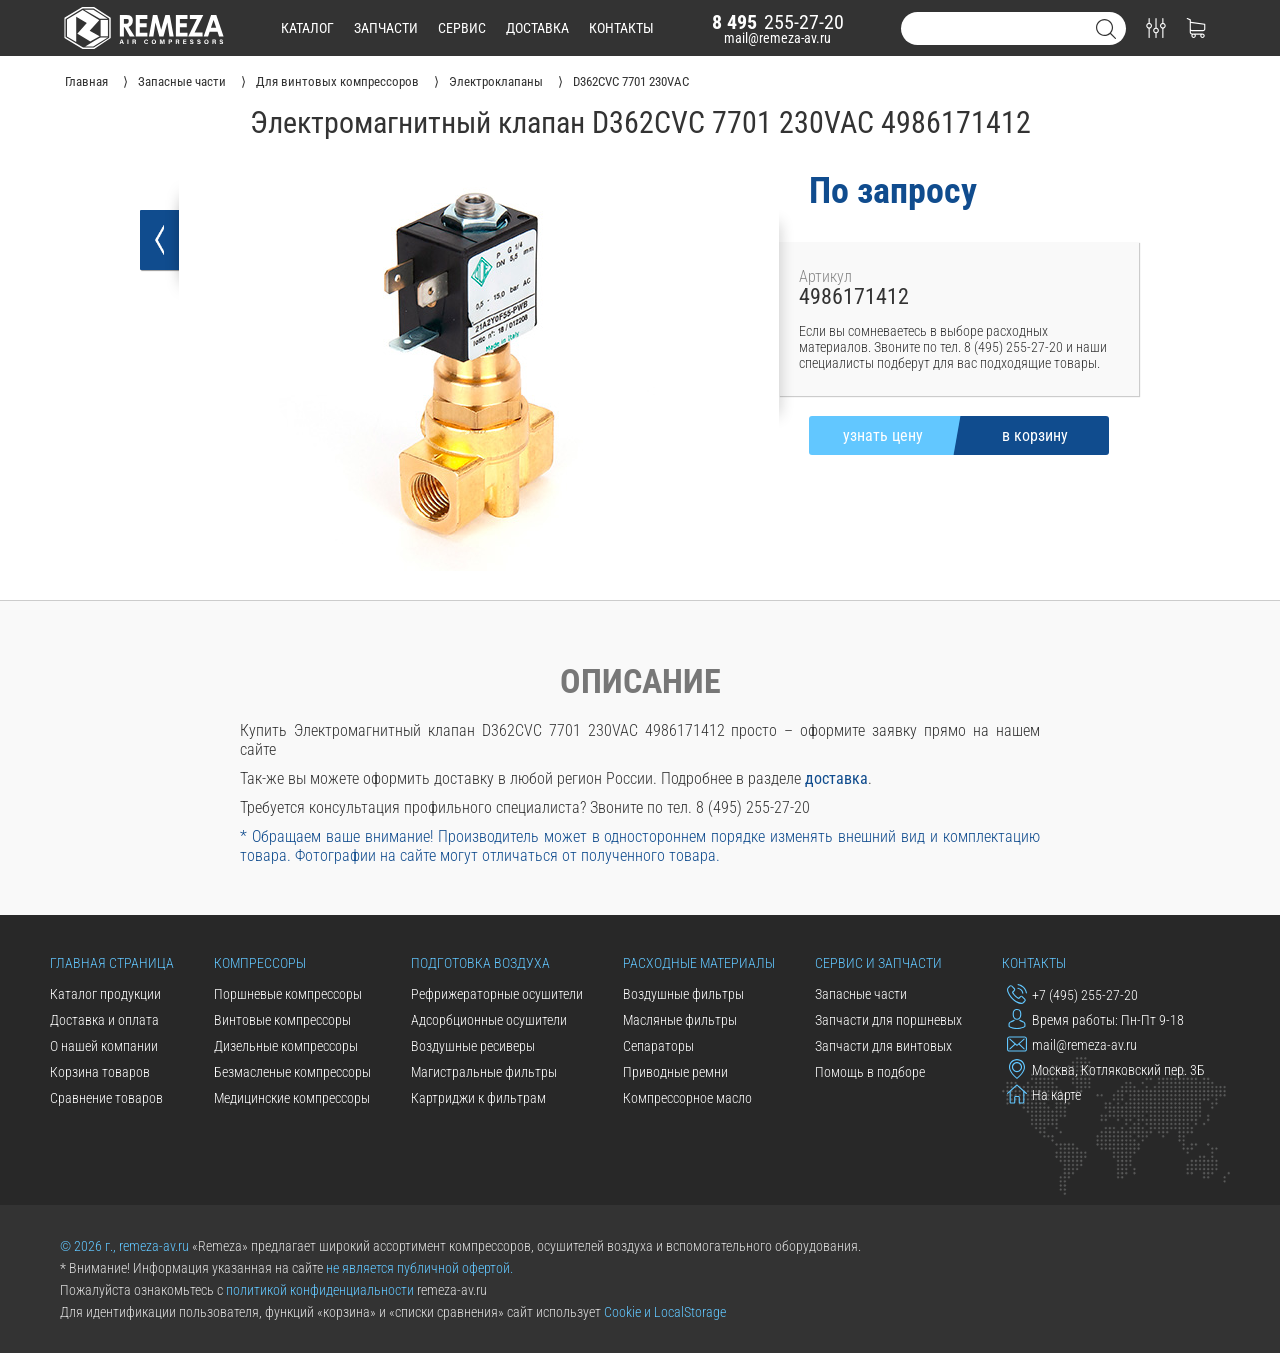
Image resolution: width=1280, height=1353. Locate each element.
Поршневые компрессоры (288, 994)
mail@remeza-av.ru (777, 38)
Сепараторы (658, 1046)
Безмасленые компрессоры (292, 1072)
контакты (621, 28)
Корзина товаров (100, 1072)
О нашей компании (104, 1046)
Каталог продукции (105, 994)
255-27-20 (778, 22)
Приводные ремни (675, 1072)
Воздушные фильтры (683, 994)
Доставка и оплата (104, 1020)
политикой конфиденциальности (320, 1290)
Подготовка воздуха (480, 963)
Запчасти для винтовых (883, 1046)
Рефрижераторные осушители (497, 994)
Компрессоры (260, 963)
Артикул (825, 276)
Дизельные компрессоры (286, 1046)
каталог (307, 28)
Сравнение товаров (106, 1098)
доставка (537, 28)
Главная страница (112, 963)
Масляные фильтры (680, 1020)
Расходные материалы (699, 963)
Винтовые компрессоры (282, 1020)
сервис (462, 28)
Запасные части (861, 994)
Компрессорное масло (687, 1098)
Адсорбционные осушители (489, 1020)
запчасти (386, 28)
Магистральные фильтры (484, 1072)
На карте (1044, 1094)
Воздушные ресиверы (473, 1046)
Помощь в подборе (870, 1072)
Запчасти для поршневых (888, 1020)
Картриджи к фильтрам (478, 1098)
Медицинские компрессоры (292, 1098)
